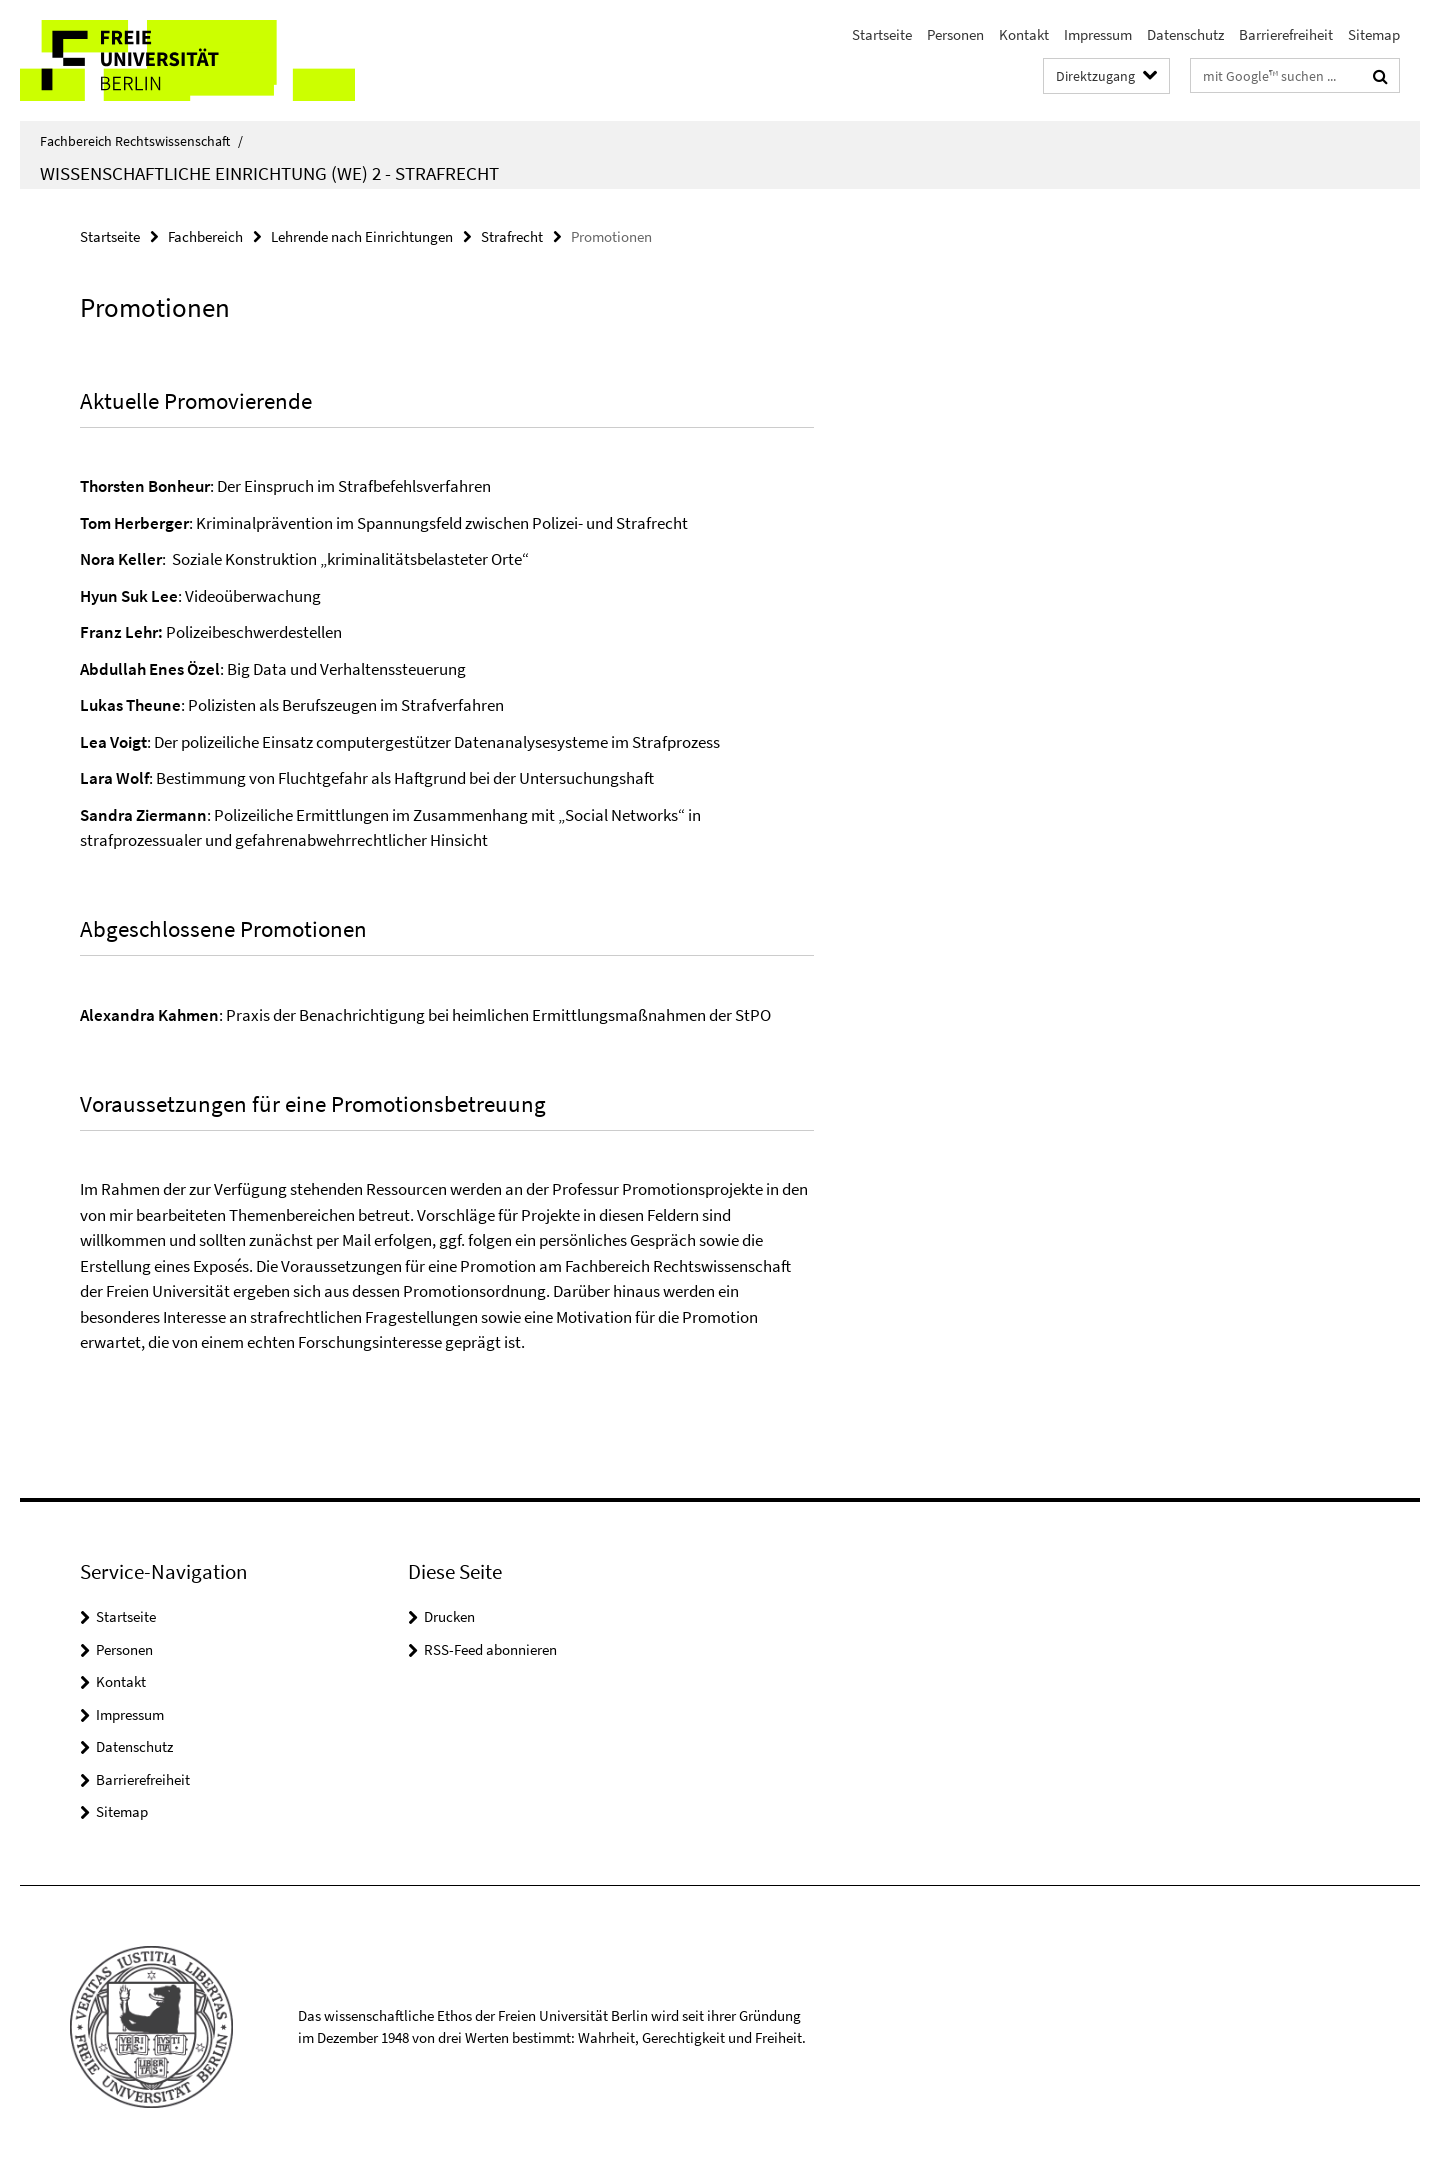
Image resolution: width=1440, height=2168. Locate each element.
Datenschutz (1185, 34)
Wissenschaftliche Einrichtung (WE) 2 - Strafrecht (269, 173)
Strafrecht (512, 236)
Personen (955, 34)
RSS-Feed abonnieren (490, 1649)
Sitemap (1374, 34)
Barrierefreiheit (1286, 34)
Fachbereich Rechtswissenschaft (141, 141)
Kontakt (1024, 34)
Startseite (882, 34)
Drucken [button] (449, 1616)
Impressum (1098, 34)
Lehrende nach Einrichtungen (362, 236)
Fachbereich (205, 236)
